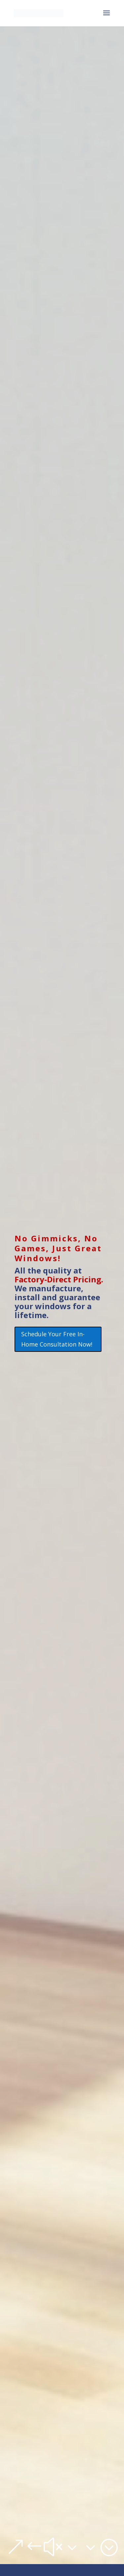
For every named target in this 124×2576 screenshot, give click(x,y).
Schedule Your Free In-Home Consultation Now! (56, 1339)
